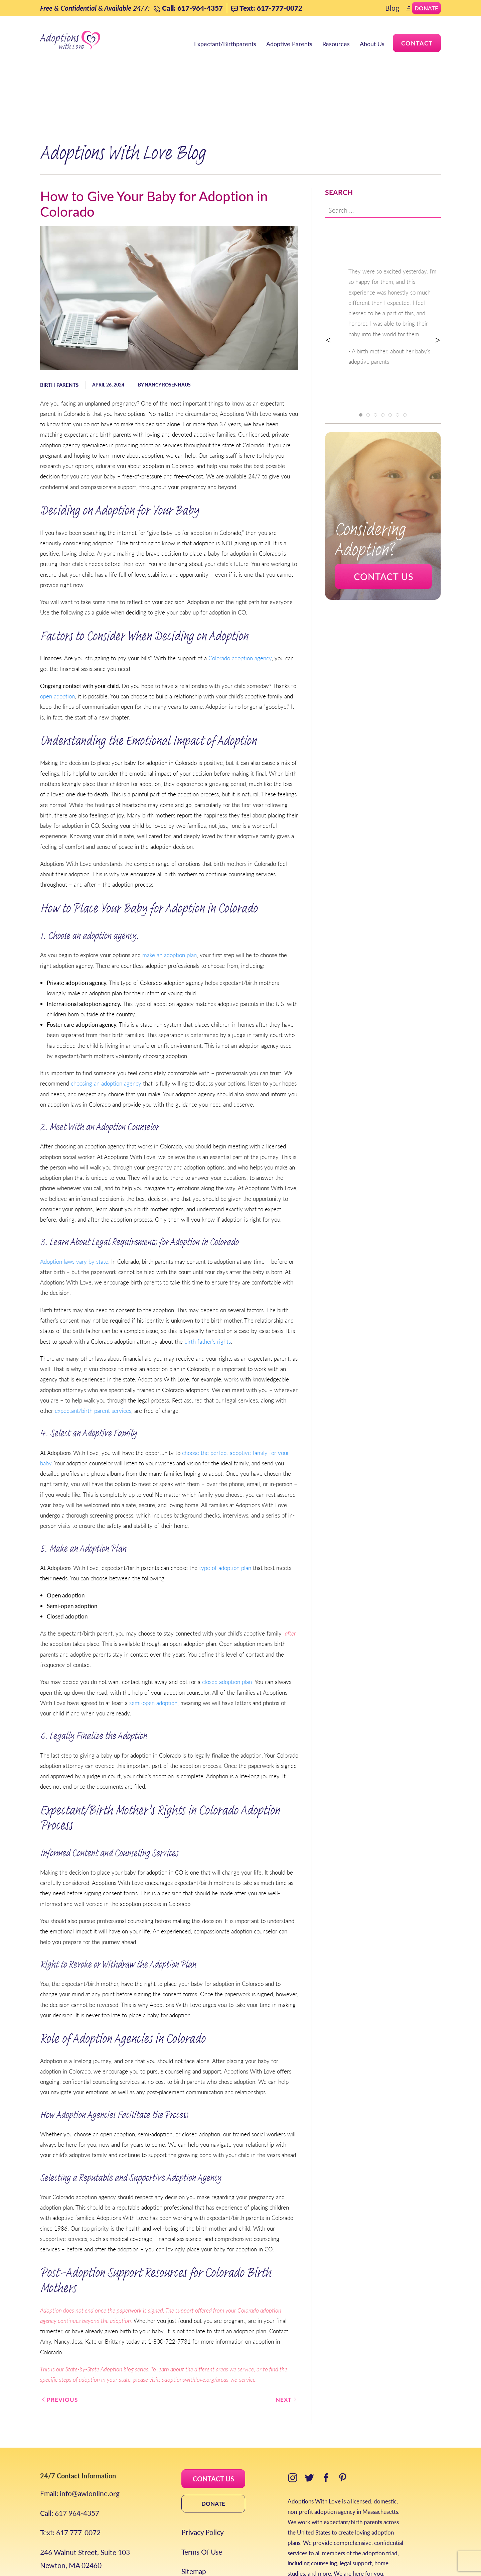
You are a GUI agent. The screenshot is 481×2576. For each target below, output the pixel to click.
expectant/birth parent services (93, 1353)
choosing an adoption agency (106, 1026)
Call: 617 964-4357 (69, 2456)
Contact (417, 43)
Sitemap (193, 2514)
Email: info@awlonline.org (80, 2436)
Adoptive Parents (289, 43)
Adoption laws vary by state (74, 1204)
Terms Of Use (201, 2494)
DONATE (213, 2446)
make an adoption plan (169, 898)
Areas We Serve (64, 2527)
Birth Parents (59, 327)
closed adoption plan (227, 1624)
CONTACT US (213, 2421)
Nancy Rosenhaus (168, 327)
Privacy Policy (202, 2475)
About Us (372, 43)
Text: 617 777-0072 (70, 2475)
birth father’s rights (207, 1284)
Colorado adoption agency (240, 601)
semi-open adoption (153, 1646)
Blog (392, 8)
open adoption (57, 639)
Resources (336, 43)
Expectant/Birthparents (225, 43)
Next (287, 2342)
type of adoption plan (225, 1510)
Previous (59, 2342)
